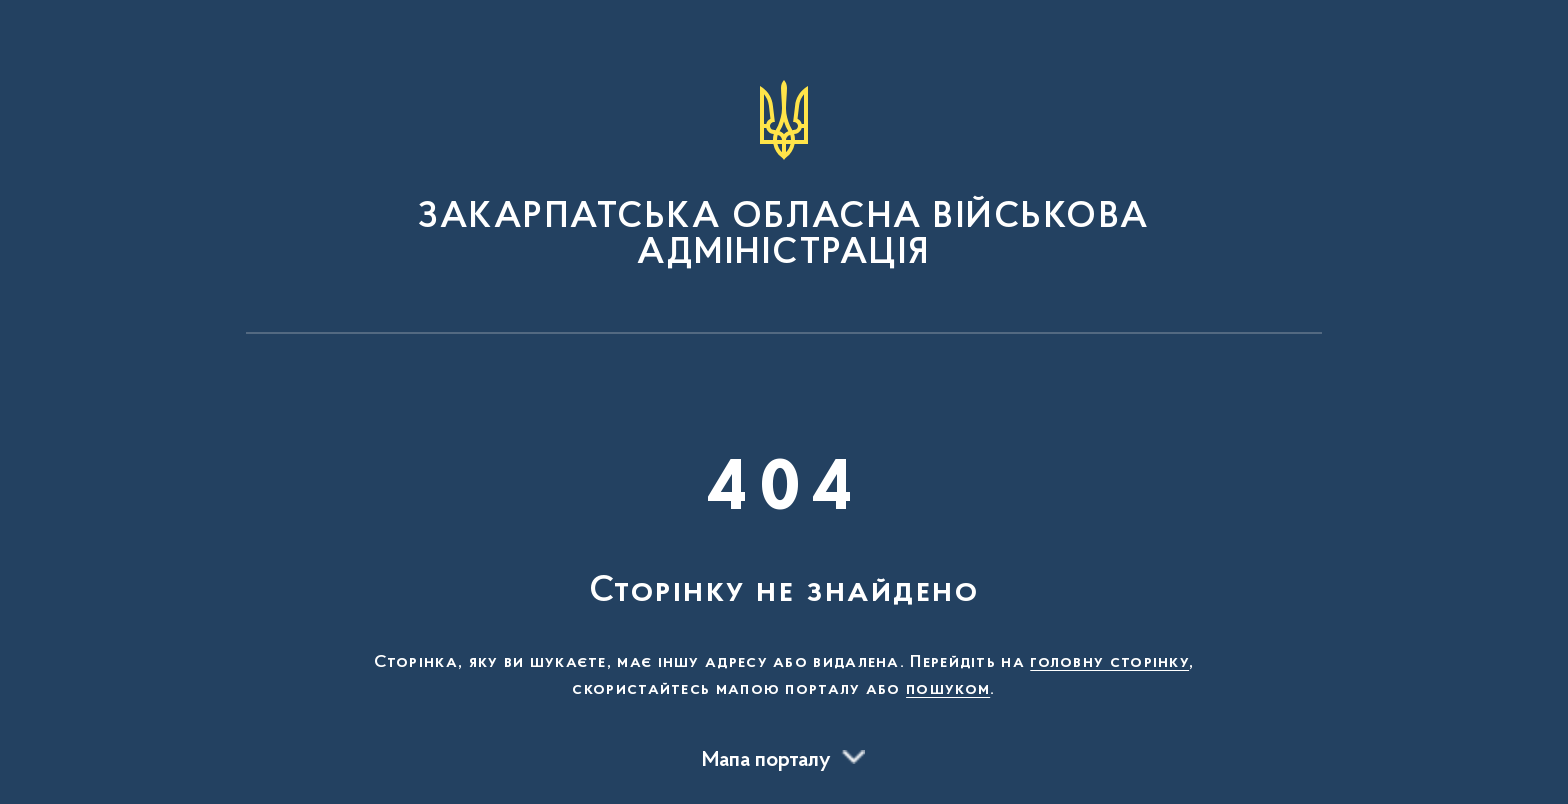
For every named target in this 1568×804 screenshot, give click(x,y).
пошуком (948, 690)
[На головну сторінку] (784, 176)
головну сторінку (1109, 663)
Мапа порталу (766, 761)
